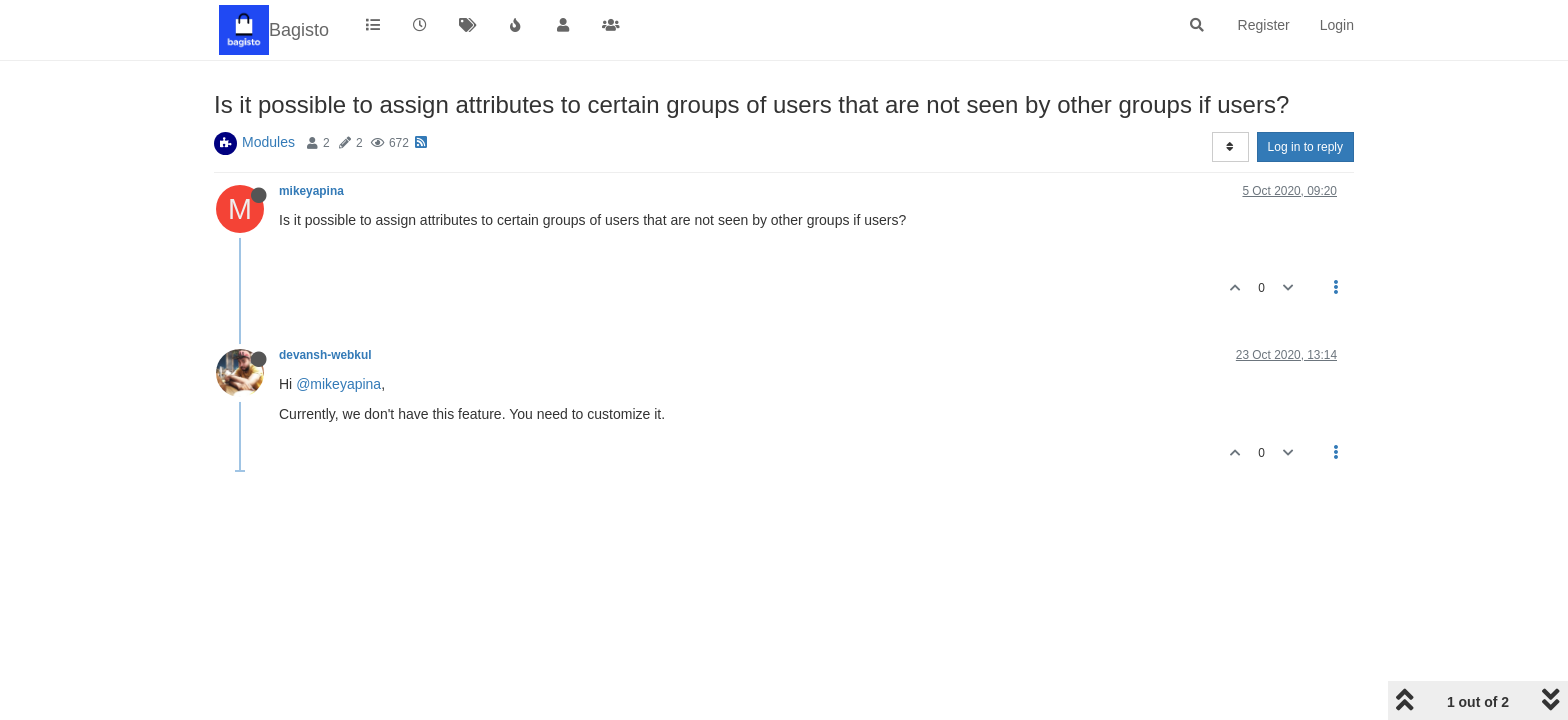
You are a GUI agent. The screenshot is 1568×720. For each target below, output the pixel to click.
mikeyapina (311, 191)
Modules (268, 142)
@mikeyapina (338, 384)
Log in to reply (1305, 147)
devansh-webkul (325, 355)
